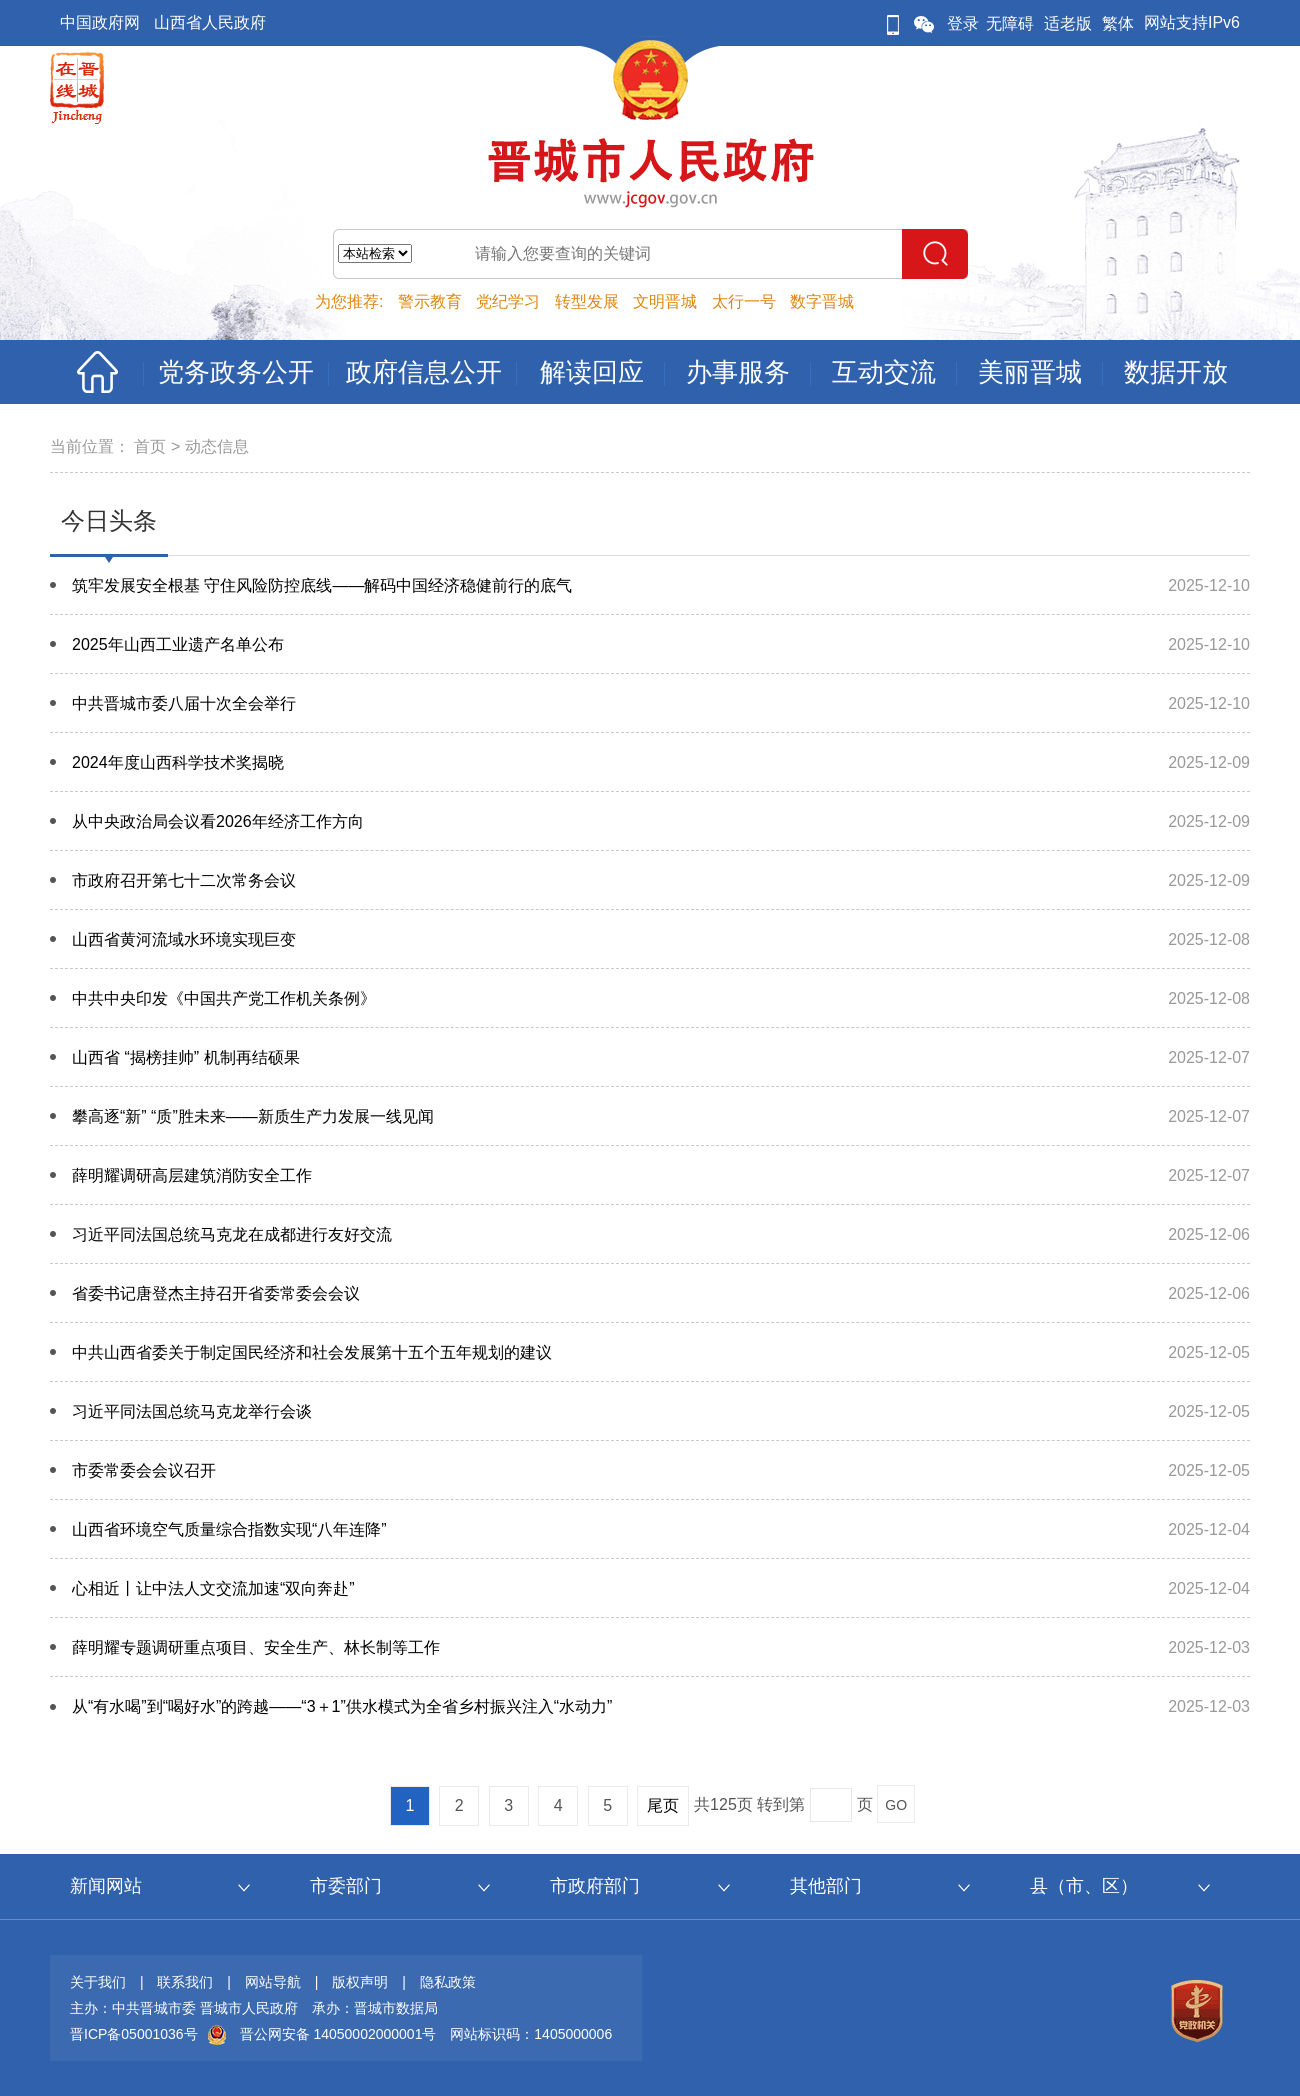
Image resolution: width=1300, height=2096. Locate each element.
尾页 (663, 1805)
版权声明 (360, 1982)
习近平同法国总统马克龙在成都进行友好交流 (232, 1234)
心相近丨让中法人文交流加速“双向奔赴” (213, 1588)
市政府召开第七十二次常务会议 (184, 880)
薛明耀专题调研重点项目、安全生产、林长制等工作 (256, 1647)
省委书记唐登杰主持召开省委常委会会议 (216, 1293)
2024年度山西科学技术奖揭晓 (178, 762)
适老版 (1068, 23)
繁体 (1118, 23)
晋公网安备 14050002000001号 (338, 2034)
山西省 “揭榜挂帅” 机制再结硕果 (186, 1057)
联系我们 (185, 1982)
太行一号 (744, 301)
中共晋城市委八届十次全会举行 (184, 703)
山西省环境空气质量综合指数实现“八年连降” (229, 1529)
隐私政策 (448, 1982)
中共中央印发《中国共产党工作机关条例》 (224, 998)
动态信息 (217, 446)
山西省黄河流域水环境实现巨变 (184, 939)
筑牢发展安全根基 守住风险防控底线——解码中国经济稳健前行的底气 (322, 585)
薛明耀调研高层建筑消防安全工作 (192, 1175)
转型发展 (587, 301)
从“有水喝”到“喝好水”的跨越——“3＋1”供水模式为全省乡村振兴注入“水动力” (342, 1706)
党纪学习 (508, 301)
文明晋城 (665, 301)
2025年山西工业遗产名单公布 (178, 644)
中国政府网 (100, 22)
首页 (150, 446)
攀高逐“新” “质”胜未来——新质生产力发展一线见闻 (253, 1116)
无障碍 (1010, 23)
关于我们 (98, 1982)
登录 (963, 23)
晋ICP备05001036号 (134, 2034)
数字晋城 (822, 301)
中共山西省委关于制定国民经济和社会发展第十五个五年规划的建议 (312, 1352)
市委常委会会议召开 (144, 1470)
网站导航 (273, 1982)
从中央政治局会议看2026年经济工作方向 (218, 821)
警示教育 (430, 301)
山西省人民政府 (210, 22)
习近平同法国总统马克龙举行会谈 (192, 1411)
